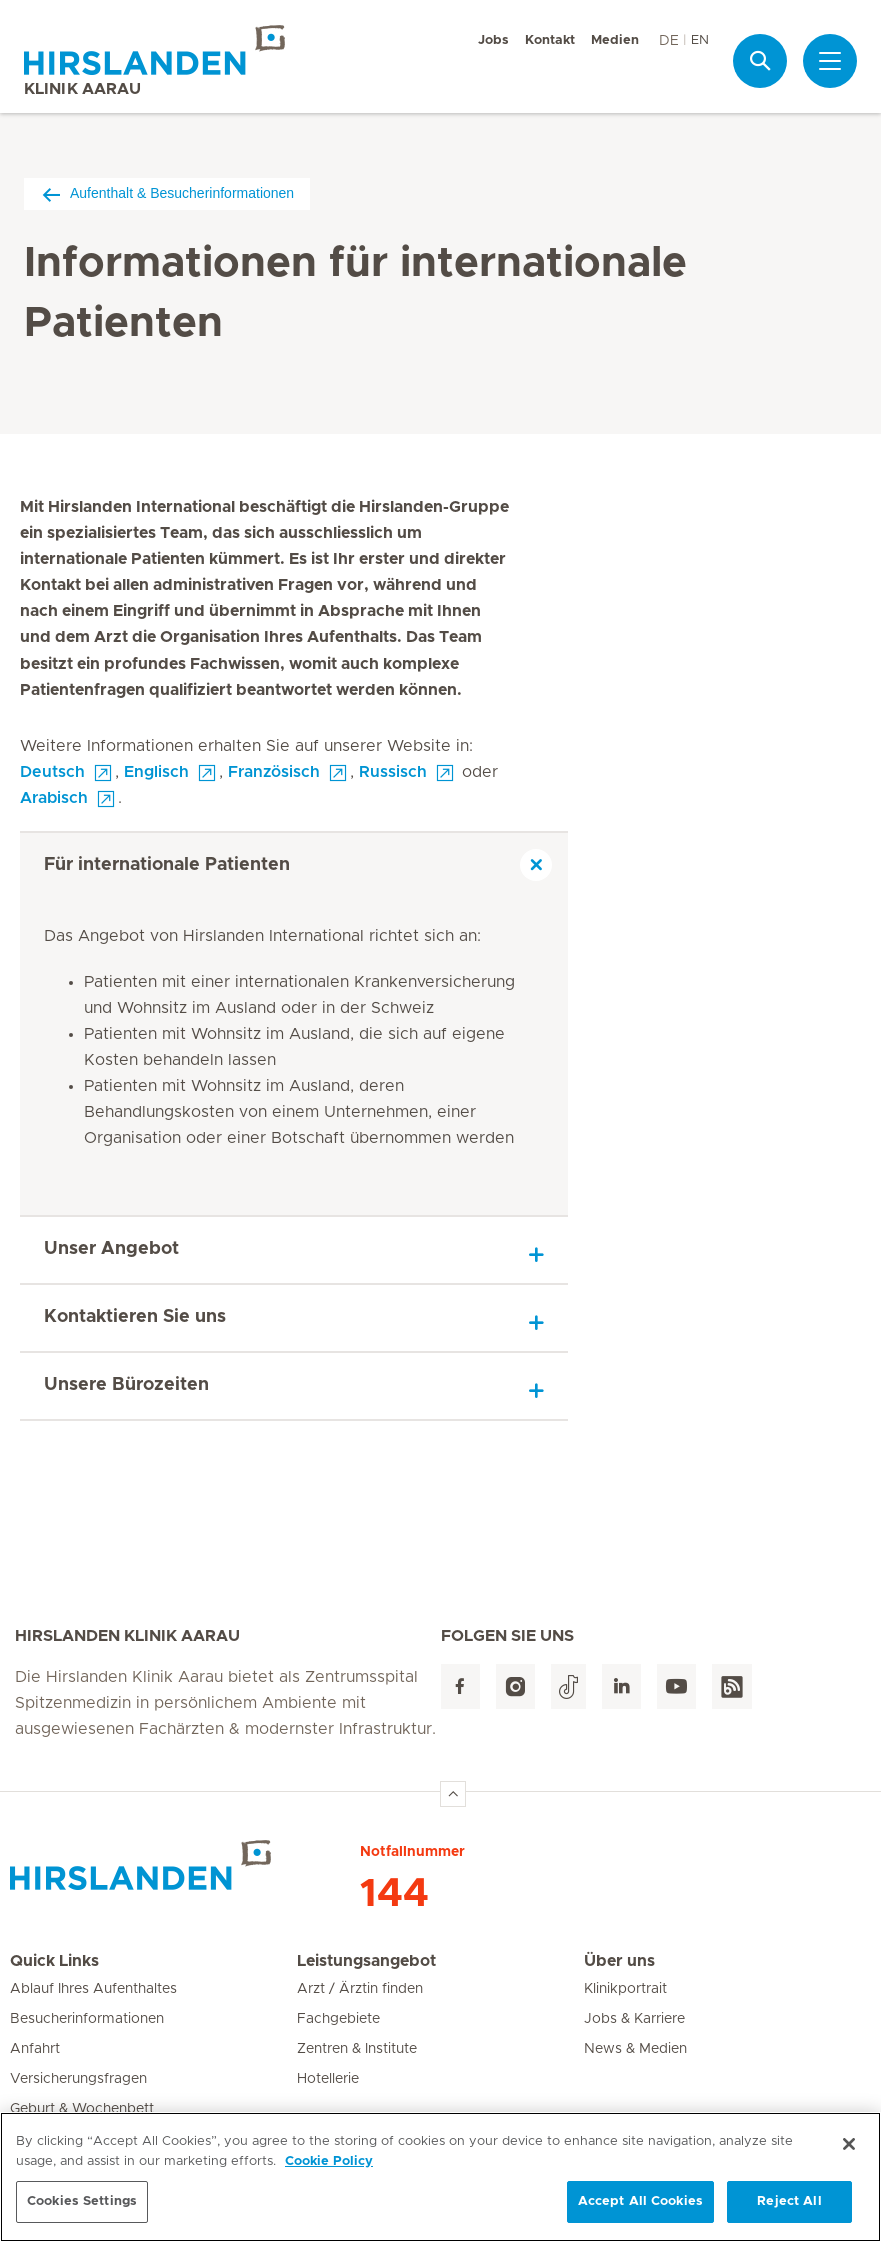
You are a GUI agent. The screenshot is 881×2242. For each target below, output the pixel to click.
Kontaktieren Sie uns (135, 1317)
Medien (615, 40)
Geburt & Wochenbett (82, 2109)
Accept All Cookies (640, 2208)
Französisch (274, 772)
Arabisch (54, 798)
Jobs (493, 40)
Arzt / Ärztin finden (360, 1989)
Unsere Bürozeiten (126, 1385)
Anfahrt (35, 2049)
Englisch (156, 772)
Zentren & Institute (357, 2049)
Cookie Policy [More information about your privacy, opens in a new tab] (329, 2167)
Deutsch (52, 772)
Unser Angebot (111, 1249)
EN (700, 40)
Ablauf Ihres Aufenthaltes (93, 1989)
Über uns (619, 1961)
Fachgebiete (338, 2019)
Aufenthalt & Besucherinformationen (167, 193)
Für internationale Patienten (167, 865)
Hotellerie (328, 2079)
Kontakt (550, 40)
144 (394, 1894)
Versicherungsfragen (78, 2079)
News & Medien (635, 2049)
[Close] (849, 2151)
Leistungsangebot (366, 1961)
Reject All (789, 2208)
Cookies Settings (82, 2208)
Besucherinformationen (87, 2019)
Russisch (393, 772)
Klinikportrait (625, 1989)
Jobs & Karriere (634, 2019)
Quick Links (54, 1961)
